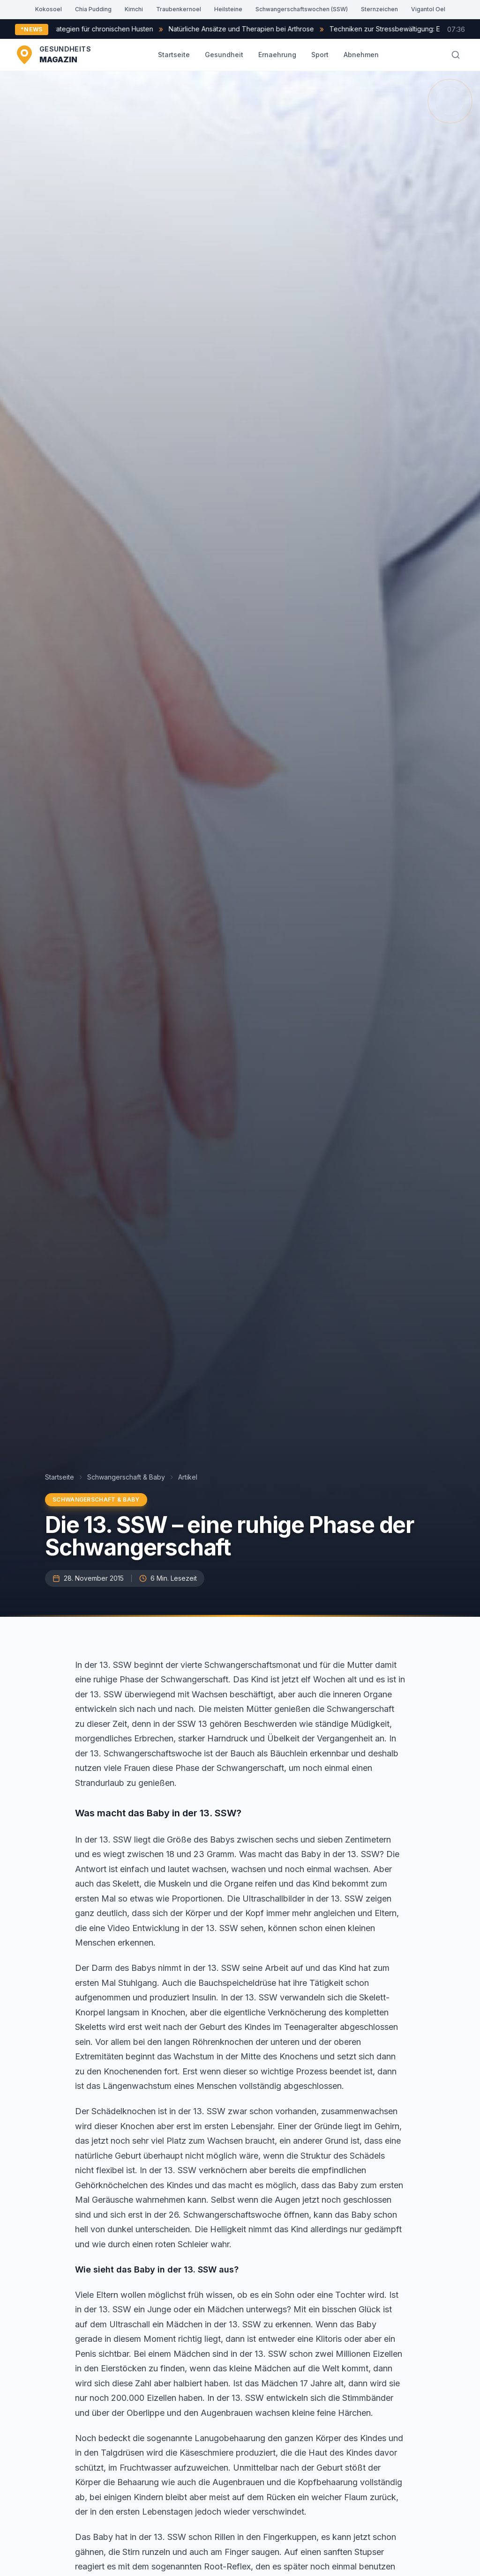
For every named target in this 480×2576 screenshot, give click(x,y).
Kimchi (134, 9)
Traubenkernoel (178, 9)
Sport (320, 55)
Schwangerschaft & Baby (126, 1477)
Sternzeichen (379, 9)
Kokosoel (48, 9)
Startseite (174, 55)
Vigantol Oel (428, 9)
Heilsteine (228, 9)
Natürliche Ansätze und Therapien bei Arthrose (277, 29)
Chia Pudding (93, 9)
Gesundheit (224, 55)
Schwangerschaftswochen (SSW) (301, 9)
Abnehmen (361, 55)
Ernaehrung (277, 55)
